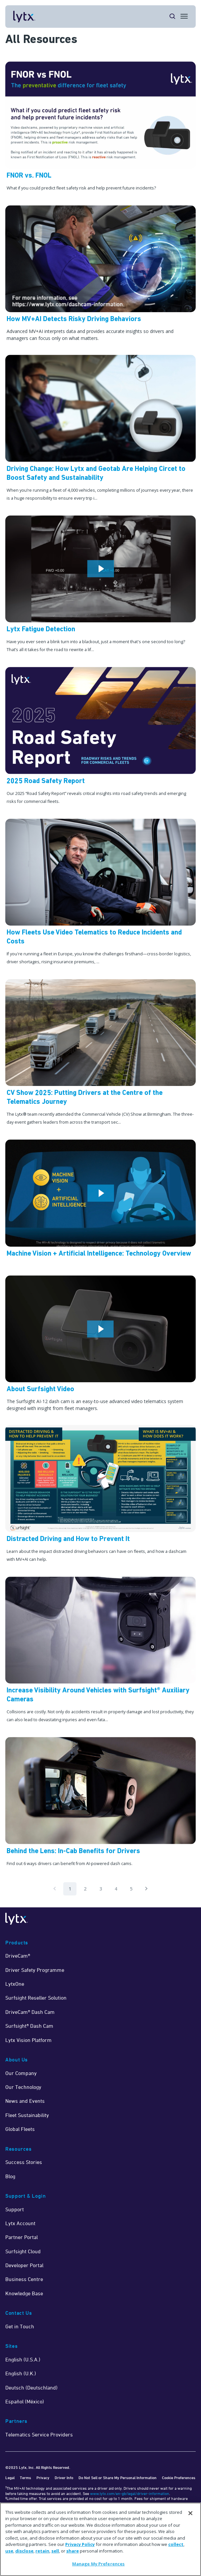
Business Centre (24, 2279)
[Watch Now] (100, 586)
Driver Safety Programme (34, 1970)
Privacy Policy (80, 2544)
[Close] (190, 2513)
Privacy (42, 2477)
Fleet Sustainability (27, 2115)
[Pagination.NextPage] (146, 1888)
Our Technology (23, 2087)
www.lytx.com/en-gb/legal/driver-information (129, 2493)
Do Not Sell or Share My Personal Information (117, 2477)
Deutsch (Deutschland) (31, 2387)
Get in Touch (19, 2326)
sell (55, 2551)
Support (14, 2209)
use (9, 2551)
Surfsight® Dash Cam (29, 2026)
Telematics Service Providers (39, 2434)
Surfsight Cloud (23, 2251)
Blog (10, 2176)
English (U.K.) (20, 2373)
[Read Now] (100, 274)
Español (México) (24, 2401)
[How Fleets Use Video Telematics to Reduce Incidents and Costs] (100, 894)
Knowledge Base (24, 2293)
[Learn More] (100, 128)
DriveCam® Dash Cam (30, 2012)
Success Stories (23, 2162)
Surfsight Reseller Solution (36, 1998)
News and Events (25, 2101)
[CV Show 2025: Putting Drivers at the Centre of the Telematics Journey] (100, 1054)
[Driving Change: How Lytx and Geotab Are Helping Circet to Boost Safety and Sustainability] (100, 430)
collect (175, 2544)
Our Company (21, 2073)
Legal (10, 2477)
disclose (24, 2551)
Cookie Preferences (178, 2477)
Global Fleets (20, 2129)
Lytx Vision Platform (28, 2040)
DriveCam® (17, 1956)
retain (42, 2551)
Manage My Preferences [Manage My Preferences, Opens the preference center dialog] (98, 2564)
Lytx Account (20, 2223)
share (72, 2551)
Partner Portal (21, 2237)
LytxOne (14, 1984)
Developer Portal (24, 2265)
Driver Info (64, 2477)
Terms (25, 2477)
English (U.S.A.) (22, 2359)
